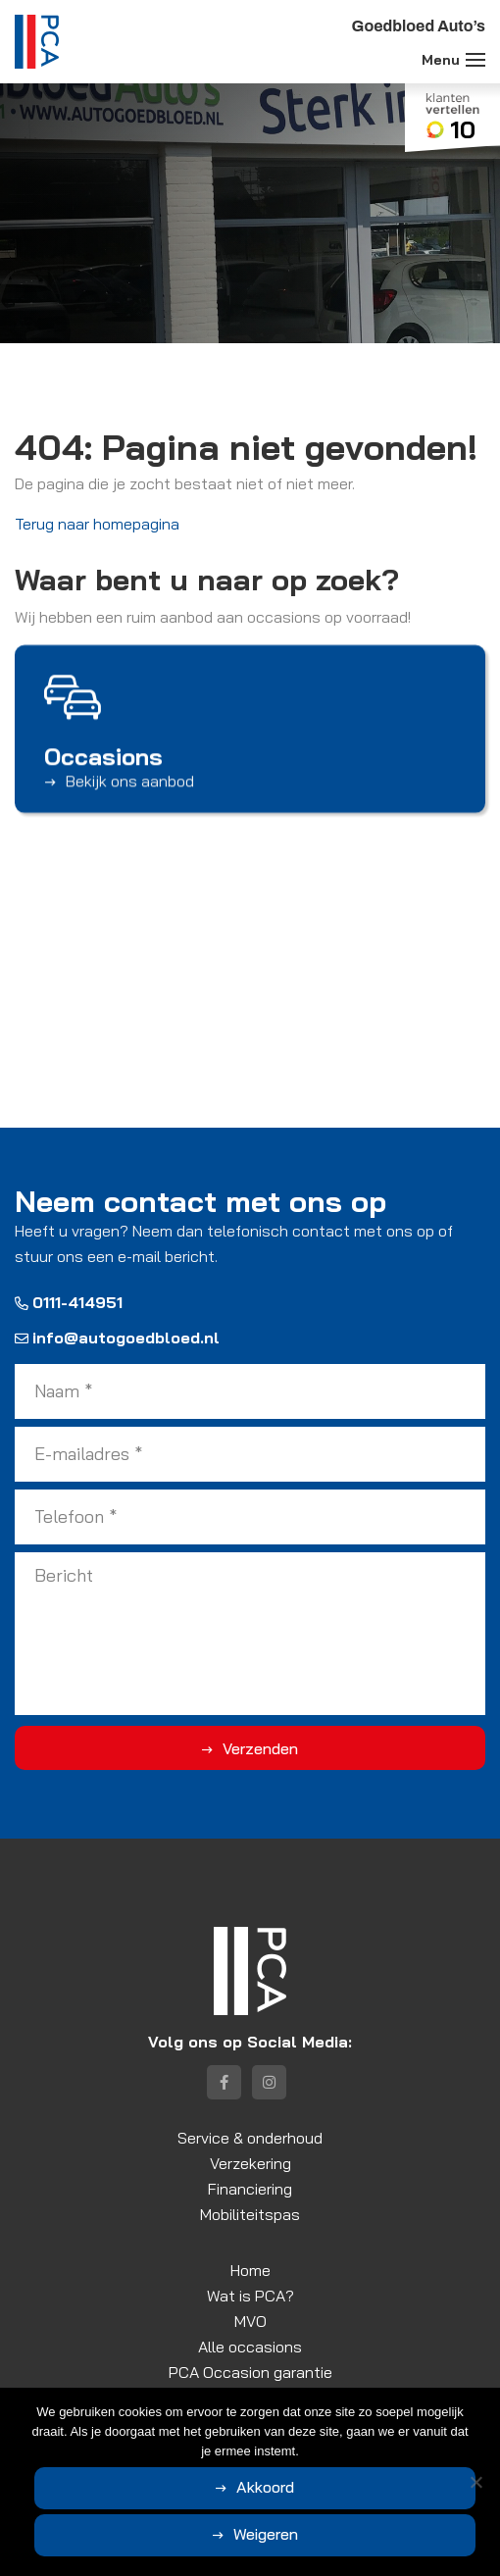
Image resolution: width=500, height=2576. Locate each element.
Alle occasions (250, 2346)
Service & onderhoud (250, 2137)
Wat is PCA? (250, 2295)
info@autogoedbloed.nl (117, 1337)
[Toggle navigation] (475, 60)
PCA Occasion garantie (250, 2372)
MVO (250, 2321)
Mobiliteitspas (250, 2214)
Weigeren (265, 2534)
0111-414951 (69, 1302)
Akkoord (265, 2487)
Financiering (250, 2188)
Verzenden (260, 1748)
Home (250, 2270)
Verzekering (250, 2163)
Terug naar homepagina (97, 523)
